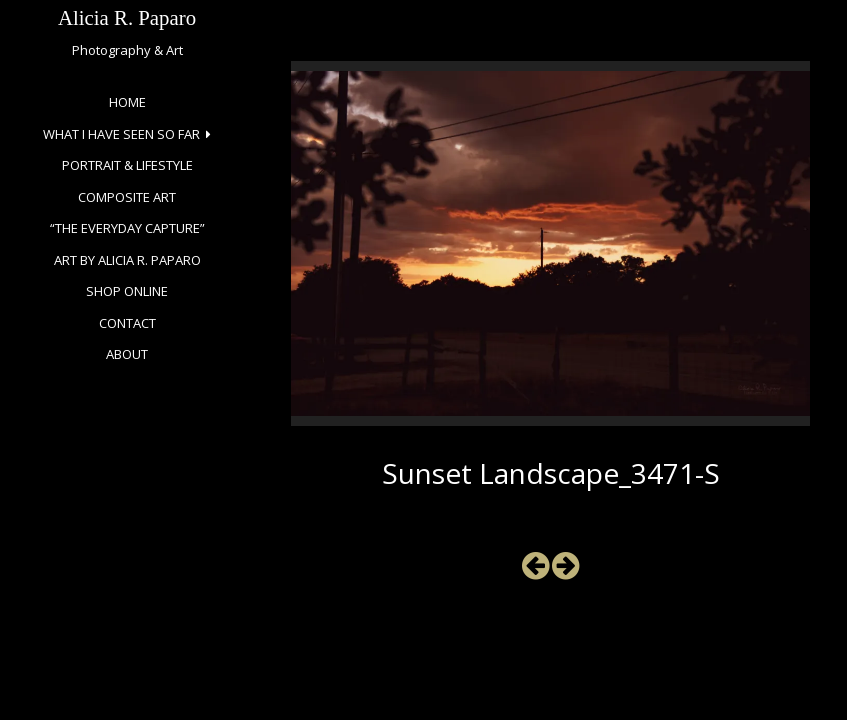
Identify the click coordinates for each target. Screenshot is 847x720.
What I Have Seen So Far (121, 134)
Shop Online (127, 291)
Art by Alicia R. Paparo (127, 260)
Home (127, 102)
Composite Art (127, 197)
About (127, 354)
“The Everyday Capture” (127, 228)
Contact (127, 323)
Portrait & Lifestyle (127, 165)
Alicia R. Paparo (127, 17)
